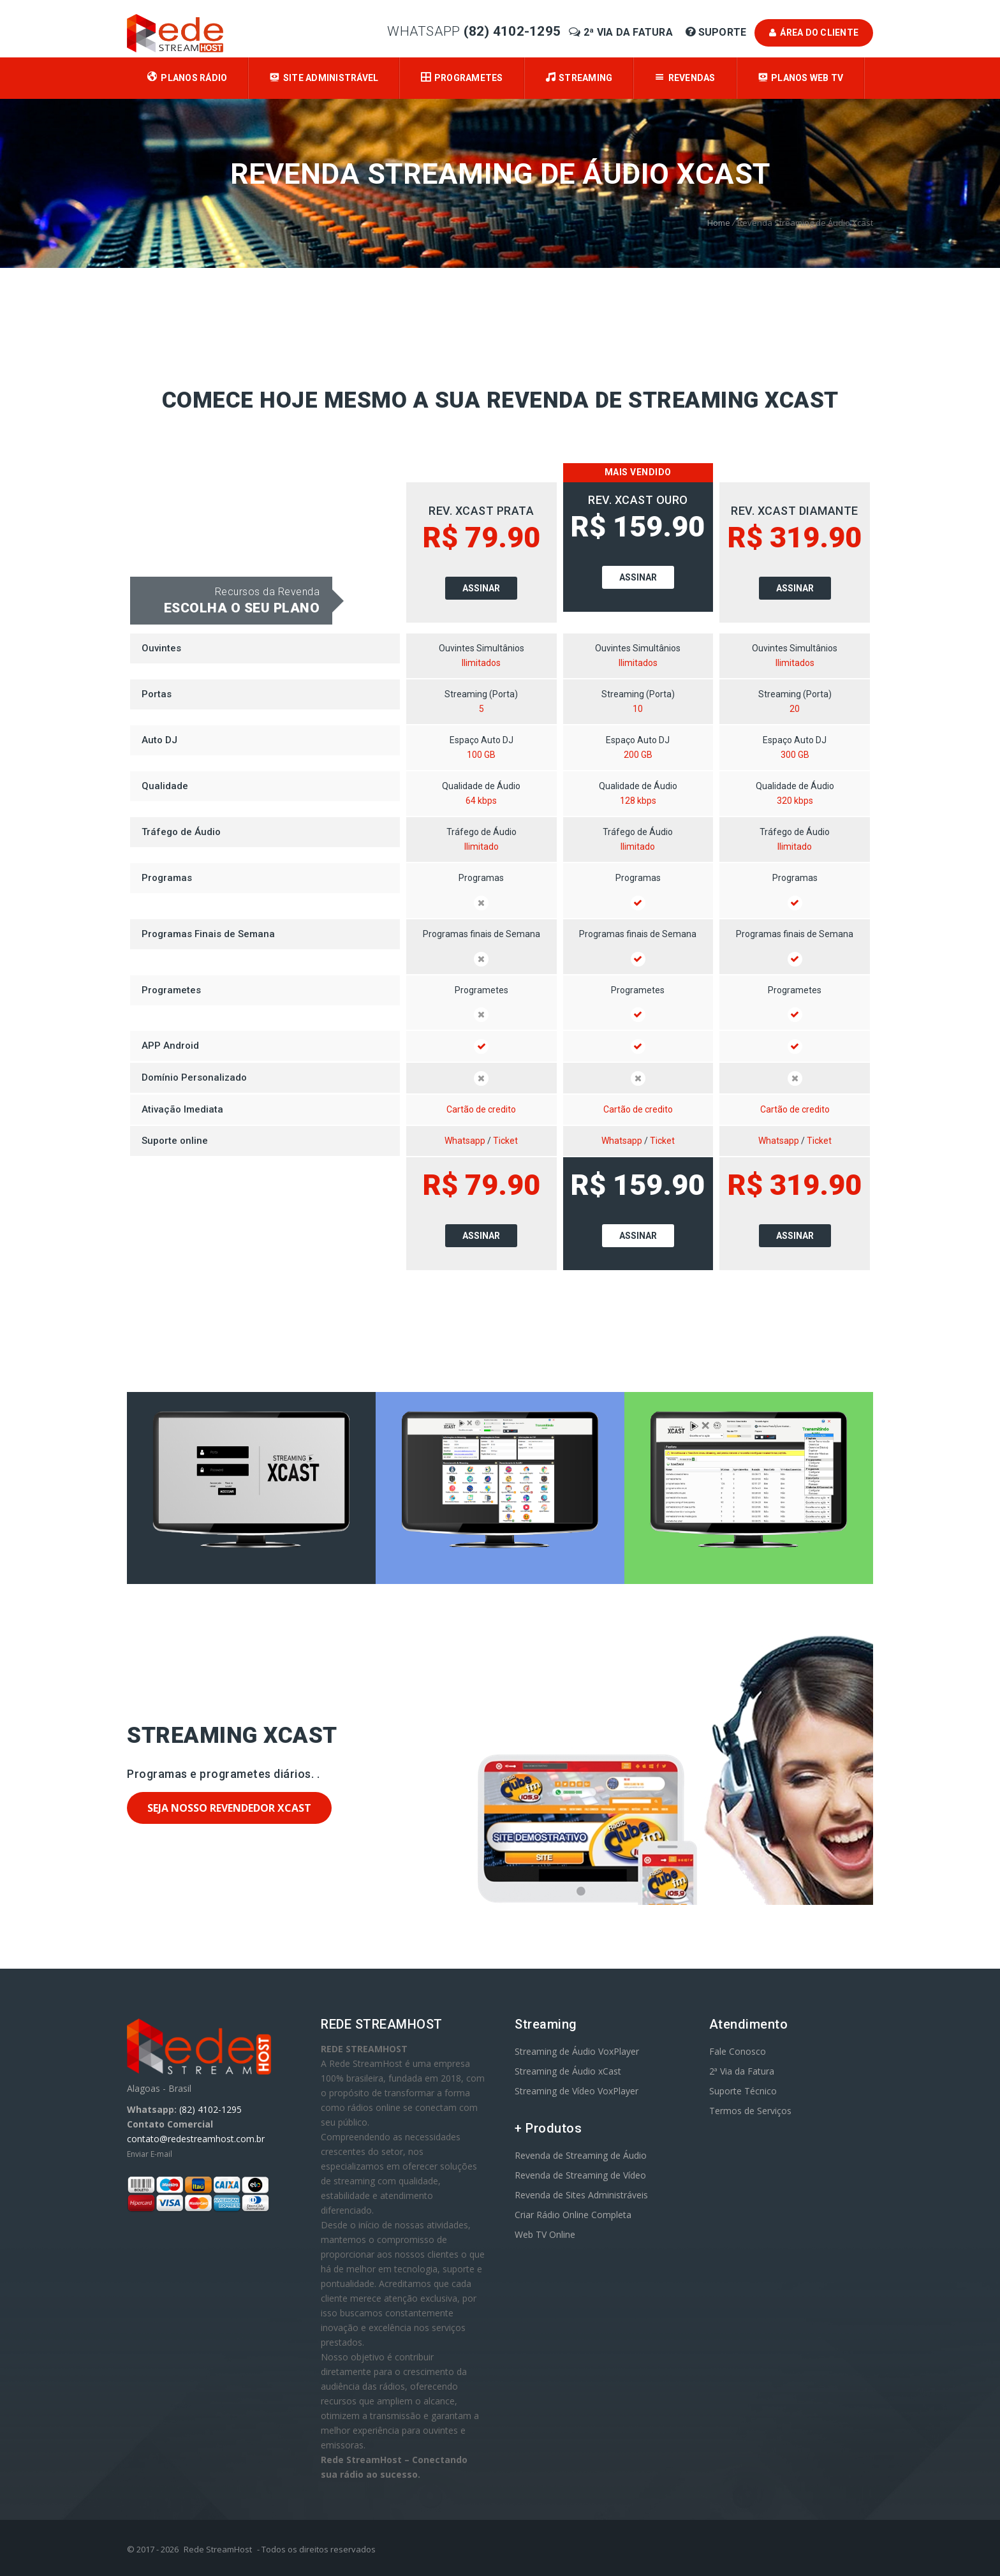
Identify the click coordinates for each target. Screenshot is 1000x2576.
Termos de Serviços (750, 2111)
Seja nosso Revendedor (229, 1808)
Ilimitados (481, 663)
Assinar (481, 588)
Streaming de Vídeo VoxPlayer (576, 2091)
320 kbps (795, 801)
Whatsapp (465, 1141)
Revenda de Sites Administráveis (581, 2195)
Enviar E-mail (149, 2154)
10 (638, 709)
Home (718, 222)
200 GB (638, 755)
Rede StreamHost (218, 2549)
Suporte (717, 32)
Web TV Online (545, 2234)
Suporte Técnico (743, 2091)
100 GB (481, 755)
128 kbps (638, 801)
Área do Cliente (814, 32)
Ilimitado (481, 846)
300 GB (795, 755)
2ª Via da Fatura (622, 32)
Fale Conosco (737, 2051)
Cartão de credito (481, 1109)
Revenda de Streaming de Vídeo (580, 2175)
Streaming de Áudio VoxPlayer (577, 2051)
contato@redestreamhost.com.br (196, 2139)
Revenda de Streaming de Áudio (581, 2155)
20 (795, 709)
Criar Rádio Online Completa (573, 2215)
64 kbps (481, 801)
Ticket (505, 1141)
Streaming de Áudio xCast (568, 2071)
